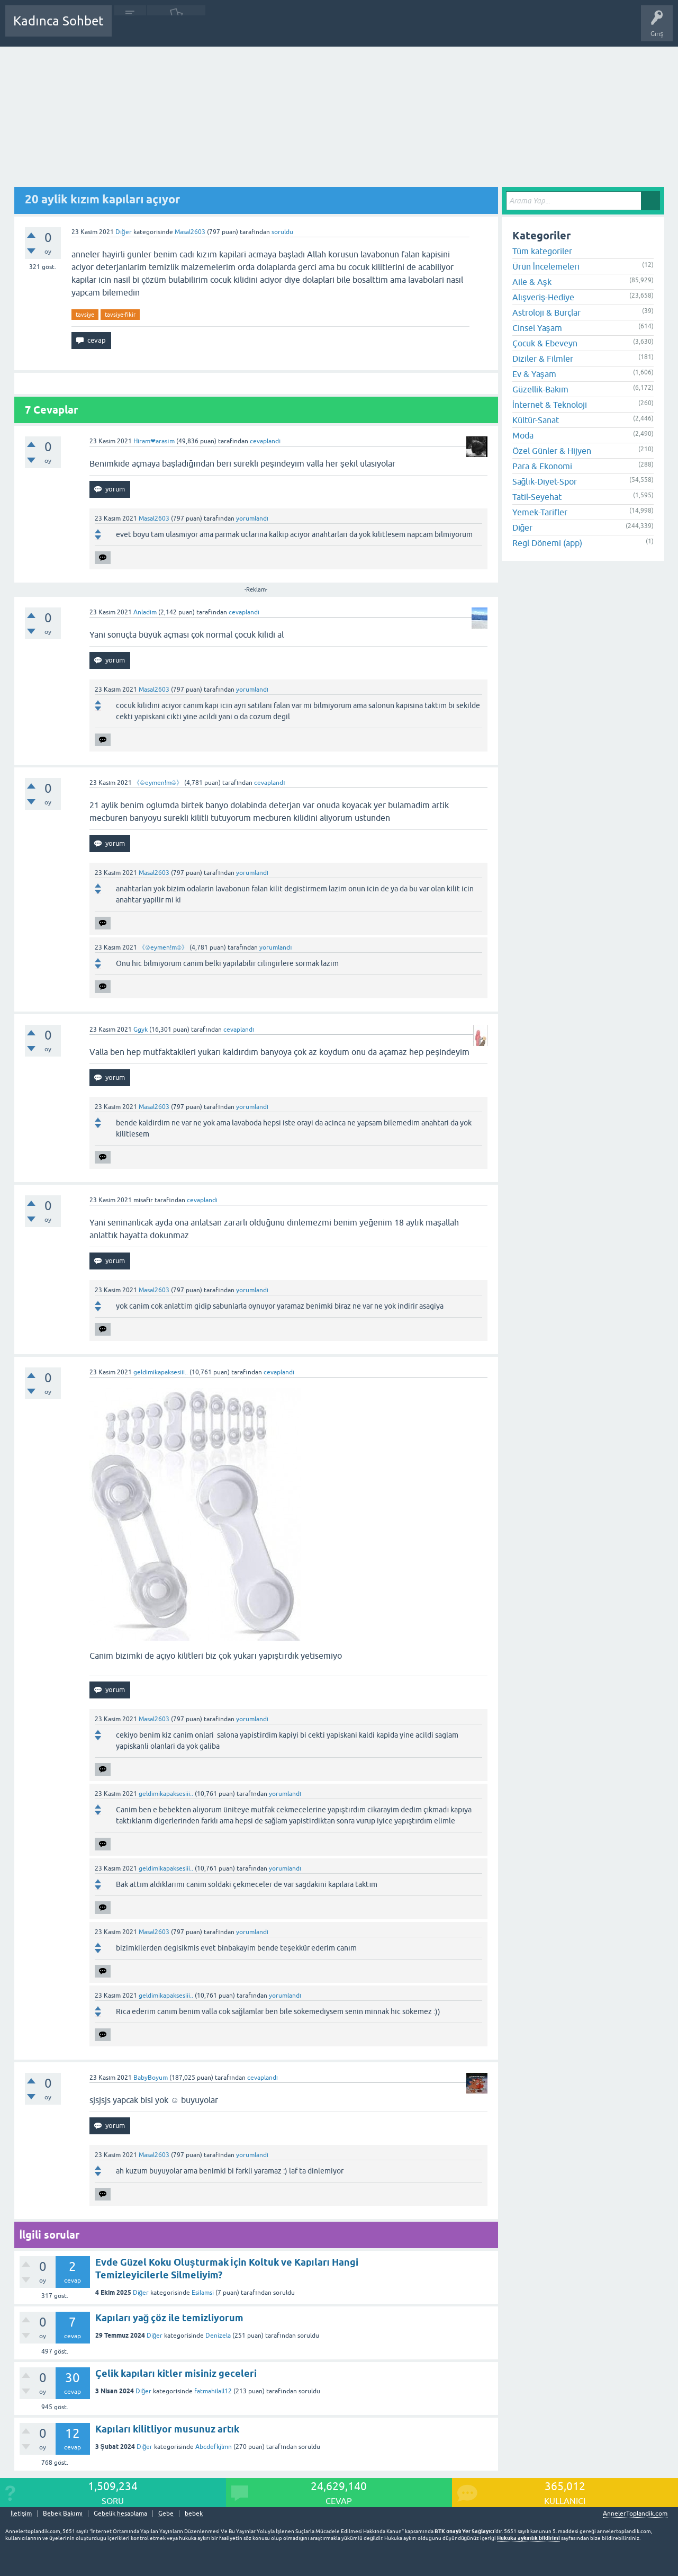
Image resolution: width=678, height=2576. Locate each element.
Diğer (123, 232)
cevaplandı (265, 441)
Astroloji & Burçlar (546, 312)
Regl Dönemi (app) (547, 543)
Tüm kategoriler (542, 251)
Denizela (218, 2335)
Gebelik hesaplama (120, 2513)
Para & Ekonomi (542, 466)
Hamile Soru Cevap (372, 28)
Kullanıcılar (272, 28)
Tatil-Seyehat (537, 497)
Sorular (130, 28)
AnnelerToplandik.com (635, 2513)
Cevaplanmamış (176, 28)
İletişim (21, 2513)
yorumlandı (252, 518)
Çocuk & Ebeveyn (544, 343)
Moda (523, 435)
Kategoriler (228, 28)
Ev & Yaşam (534, 374)
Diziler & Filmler (542, 358)
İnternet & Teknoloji (549, 404)
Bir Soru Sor (316, 28)
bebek (194, 2513)
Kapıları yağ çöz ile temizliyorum (169, 2317)
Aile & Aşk (532, 282)
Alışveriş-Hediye (543, 297)
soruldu (282, 232)
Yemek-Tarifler (539, 512)
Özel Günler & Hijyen (551, 450)
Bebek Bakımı (433, 28)
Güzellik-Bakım (540, 389)
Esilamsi (203, 2292)
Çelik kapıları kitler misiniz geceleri (176, 2373)
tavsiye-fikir (120, 314)
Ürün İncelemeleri (546, 266)
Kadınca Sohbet (58, 21)
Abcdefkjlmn (213, 2446)
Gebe (166, 2513)
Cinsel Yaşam (537, 328)
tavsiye (85, 314)
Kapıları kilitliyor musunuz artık (167, 2429)
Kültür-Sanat (535, 420)
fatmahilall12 (213, 2391)
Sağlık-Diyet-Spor (544, 481)
